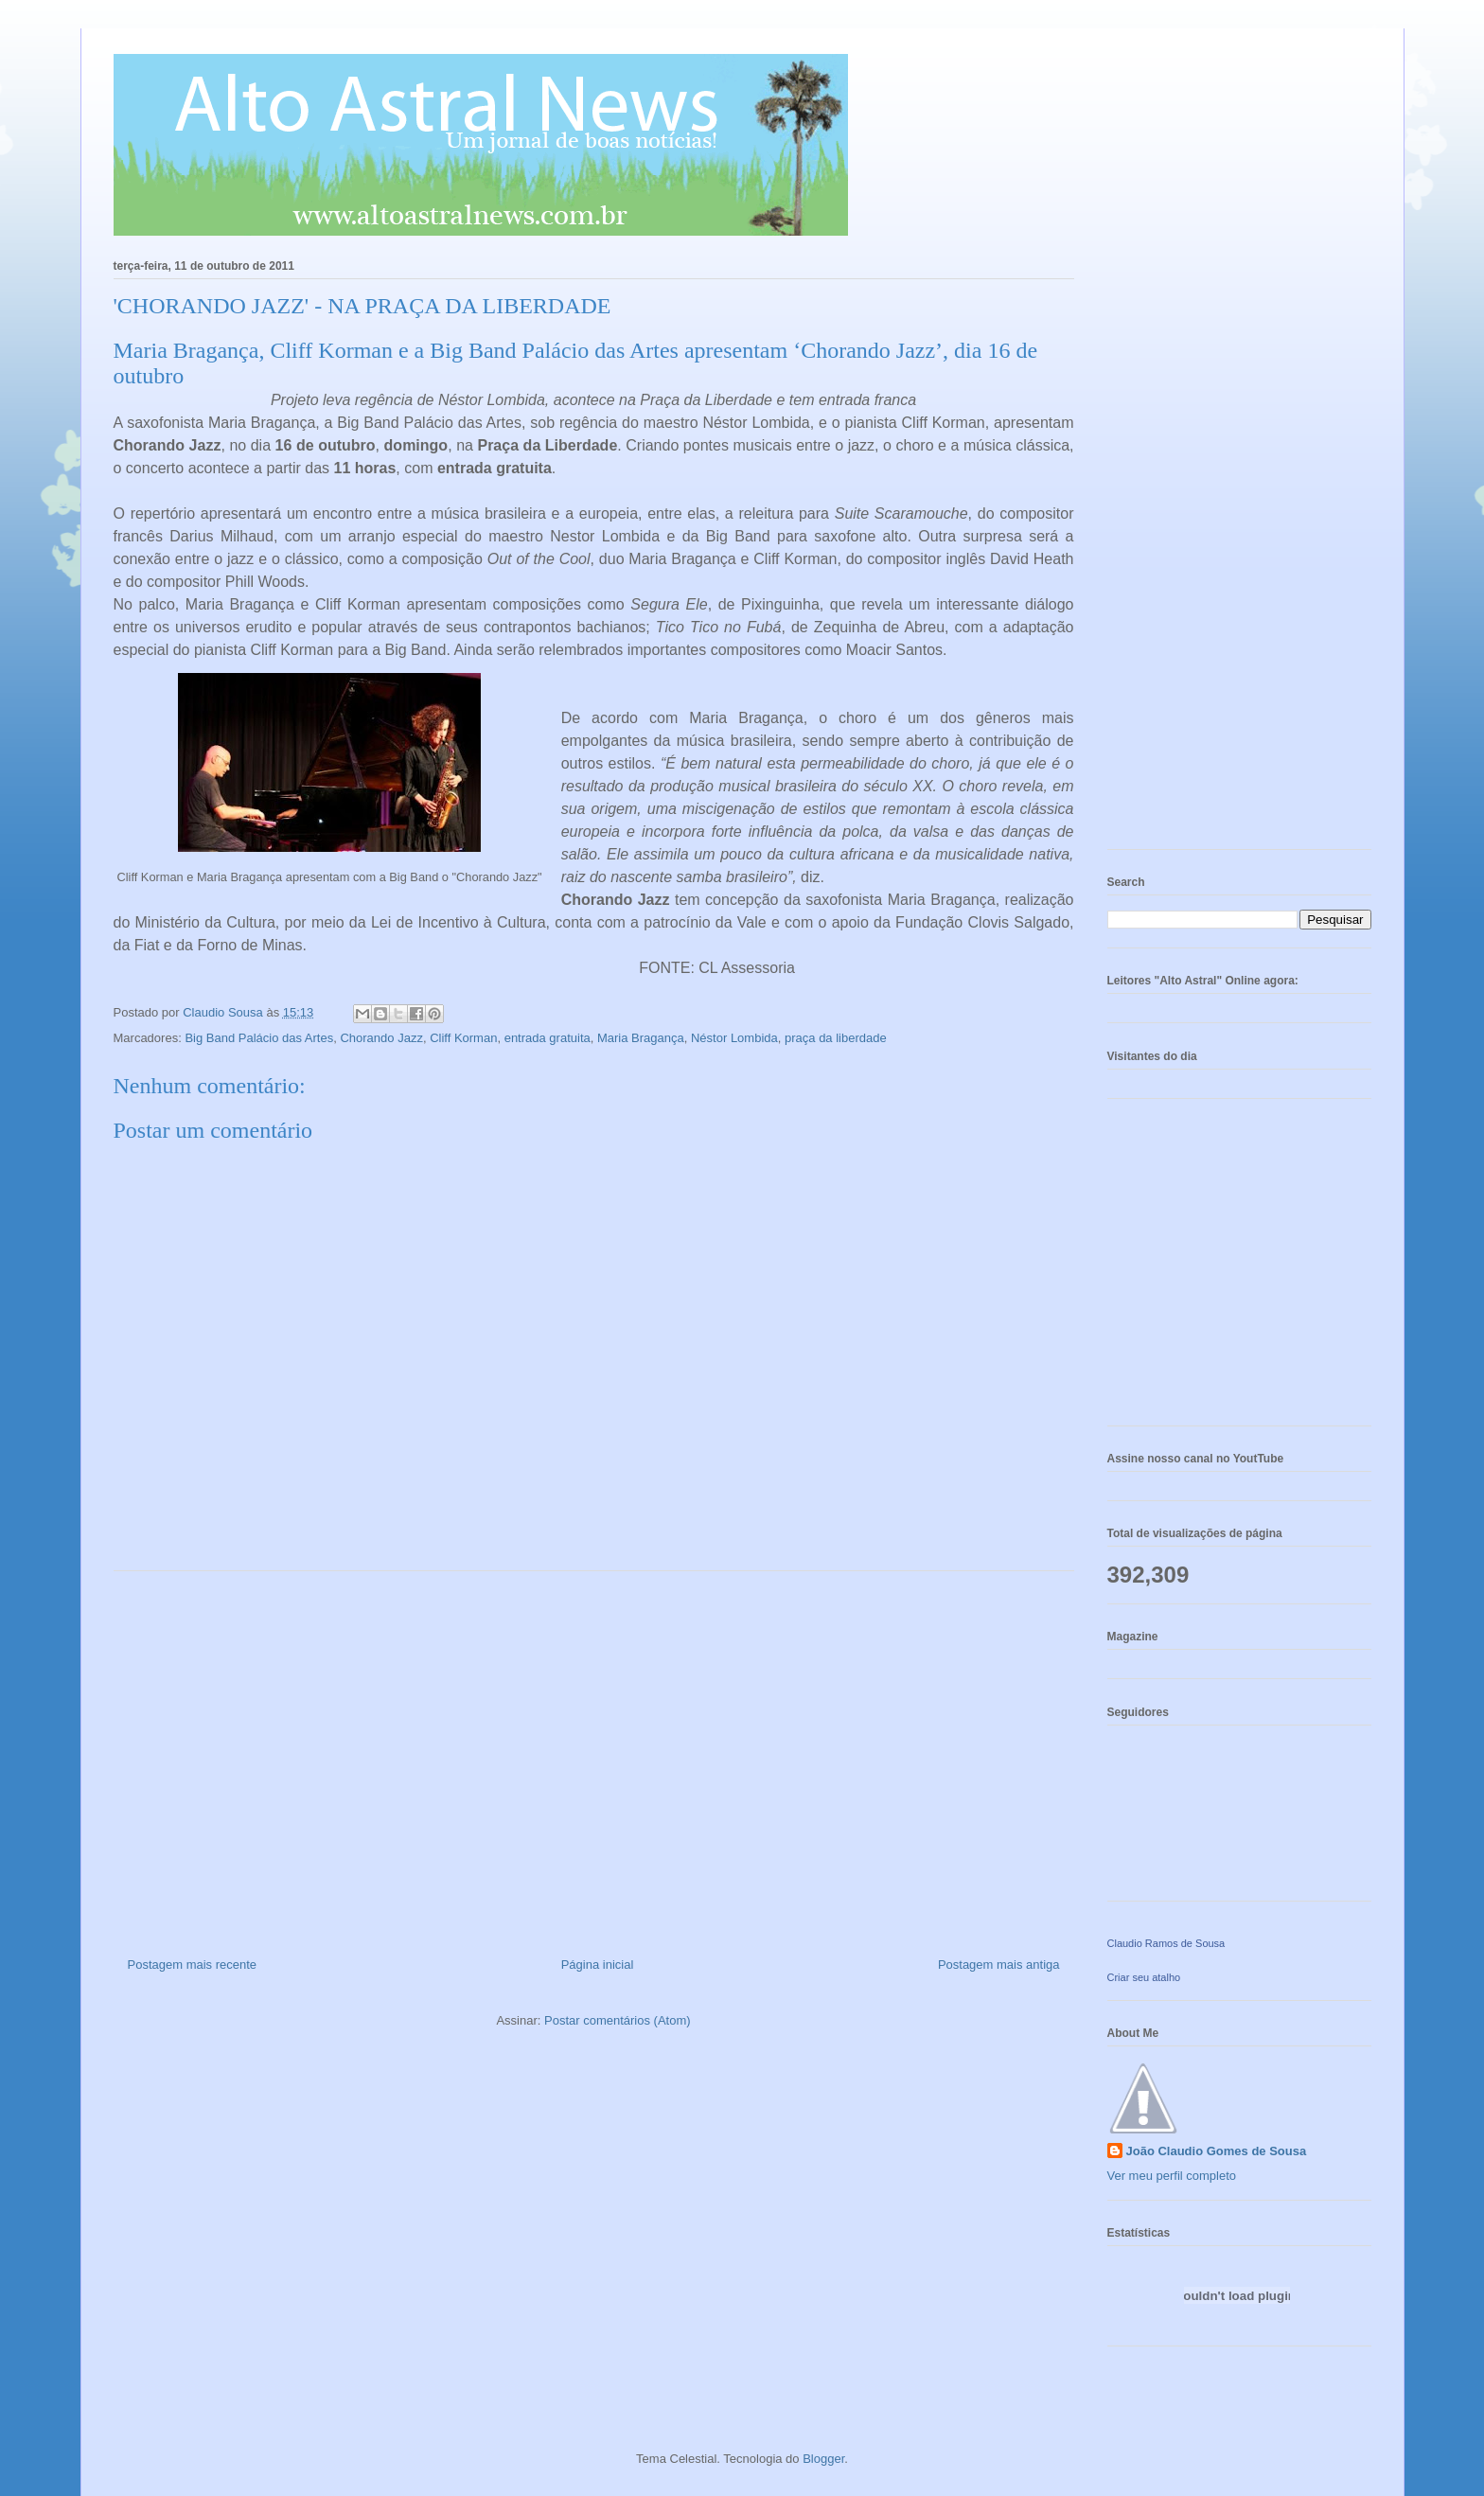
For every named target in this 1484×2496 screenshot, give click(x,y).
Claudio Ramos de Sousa (1166, 1943)
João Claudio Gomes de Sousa (1216, 2151)
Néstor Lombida (734, 1038)
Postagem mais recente (192, 1964)
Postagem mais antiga (999, 1964)
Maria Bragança (640, 1038)
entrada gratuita (547, 1038)
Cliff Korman (463, 1038)
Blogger (823, 2459)
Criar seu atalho (1144, 1977)
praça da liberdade (836, 1038)
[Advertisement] (594, 1756)
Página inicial (597, 1964)
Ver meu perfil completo (1172, 2176)
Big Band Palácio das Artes (259, 1038)
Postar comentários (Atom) (617, 2020)
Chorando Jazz (381, 1038)
